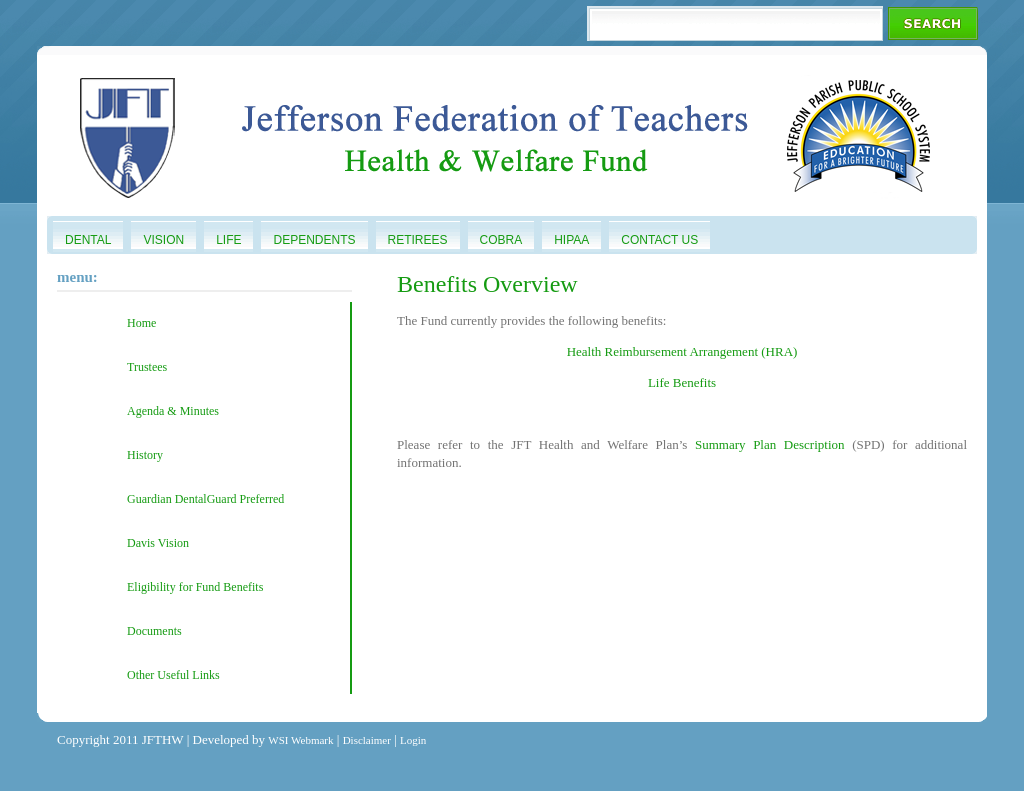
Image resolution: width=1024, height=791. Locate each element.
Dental (88, 240)
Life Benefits (682, 382)
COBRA (501, 240)
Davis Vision (158, 543)
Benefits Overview (487, 284)
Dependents (314, 240)
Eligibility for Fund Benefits (195, 587)
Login (413, 740)
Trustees (147, 367)
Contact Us (659, 240)
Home (141, 323)
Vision (163, 240)
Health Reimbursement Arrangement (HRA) (682, 351)
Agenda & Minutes (173, 411)
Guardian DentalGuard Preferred (205, 499)
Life (228, 240)
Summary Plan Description (773, 444)
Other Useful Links (173, 675)
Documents (154, 631)
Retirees (418, 240)
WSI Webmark (300, 740)
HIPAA (571, 240)
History (145, 455)
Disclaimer (367, 740)
